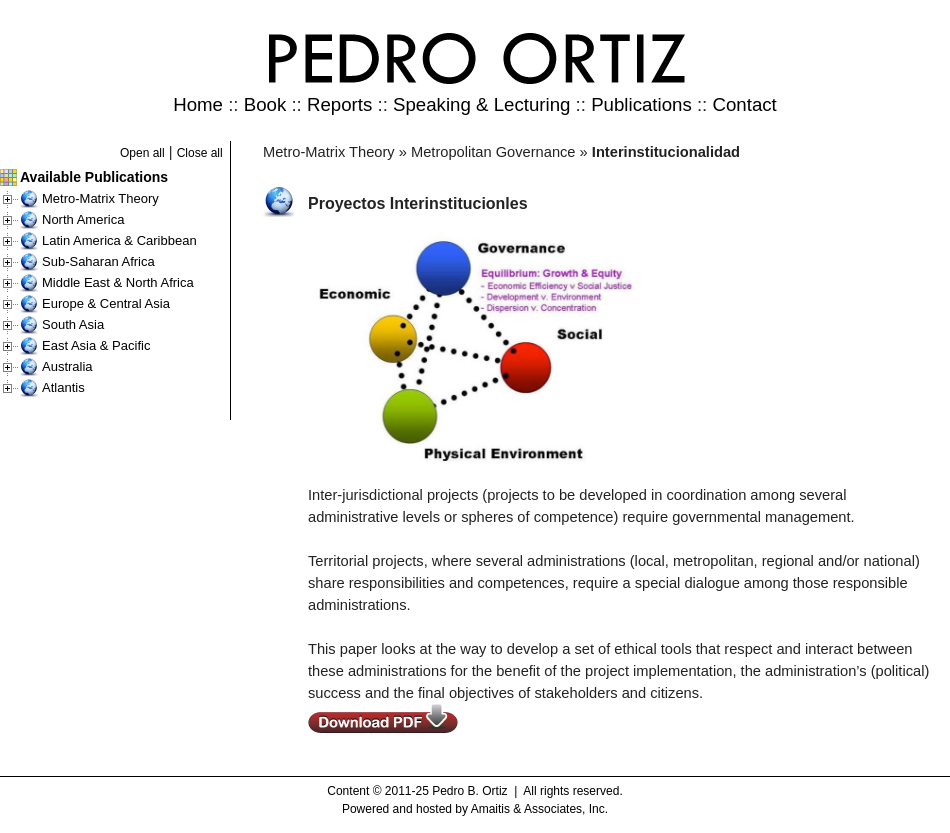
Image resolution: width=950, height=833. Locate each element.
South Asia (73, 324)
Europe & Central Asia (106, 303)
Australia (67, 366)
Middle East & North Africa (118, 282)
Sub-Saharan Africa (98, 261)
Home (198, 104)
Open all (142, 153)
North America (83, 219)
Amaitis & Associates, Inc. (539, 809)
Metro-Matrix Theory (100, 198)
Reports (339, 104)
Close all (200, 153)
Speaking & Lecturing (481, 104)
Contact (744, 104)
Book (265, 104)
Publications (641, 104)
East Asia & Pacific (96, 345)
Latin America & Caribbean (119, 240)
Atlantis (63, 387)
